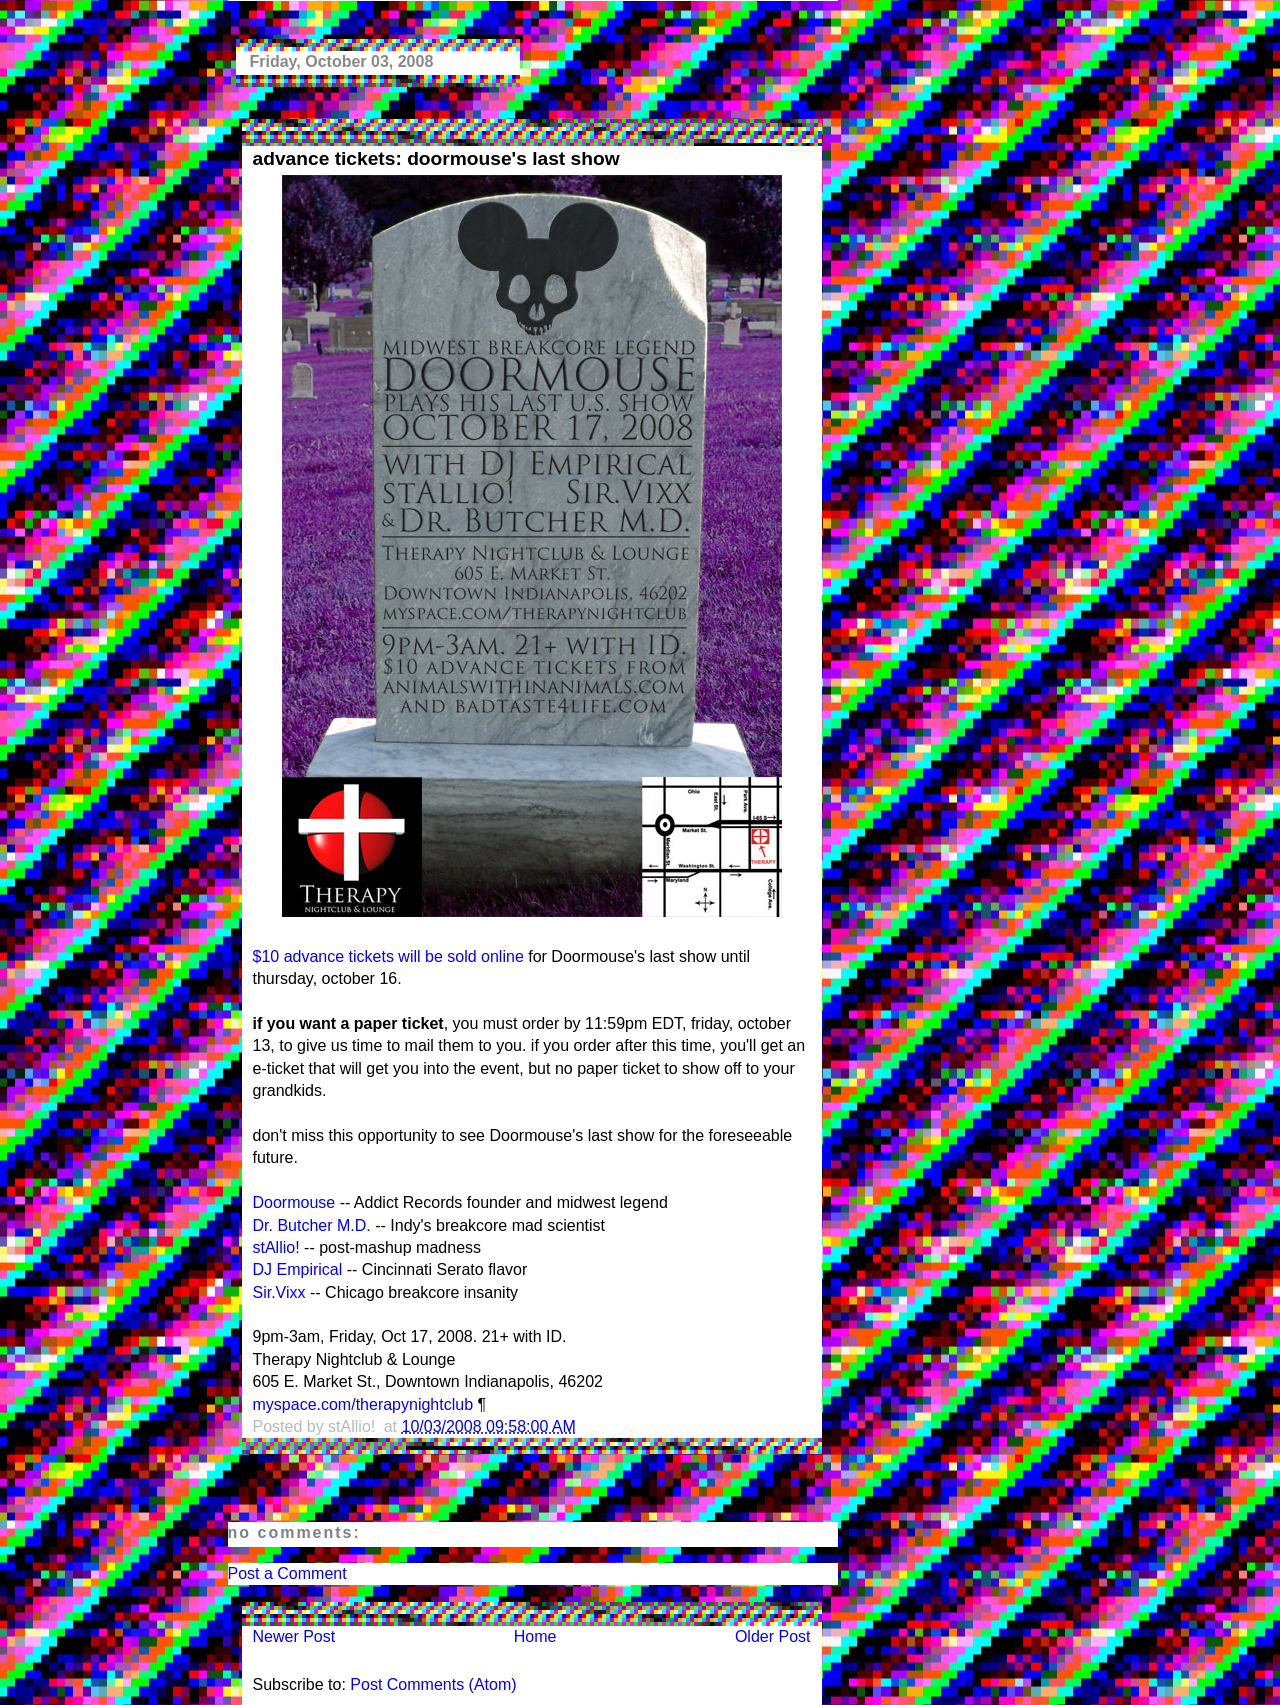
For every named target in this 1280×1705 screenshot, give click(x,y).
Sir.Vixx (279, 1292)
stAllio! (276, 1247)
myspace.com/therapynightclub (363, 1404)
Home (535, 1636)
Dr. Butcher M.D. (312, 1225)
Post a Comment (287, 1573)
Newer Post (294, 1636)
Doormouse (294, 1202)
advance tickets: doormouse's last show (436, 158)
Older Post (773, 1636)
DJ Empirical (298, 1269)
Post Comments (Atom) (433, 1684)
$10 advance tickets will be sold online (388, 956)
